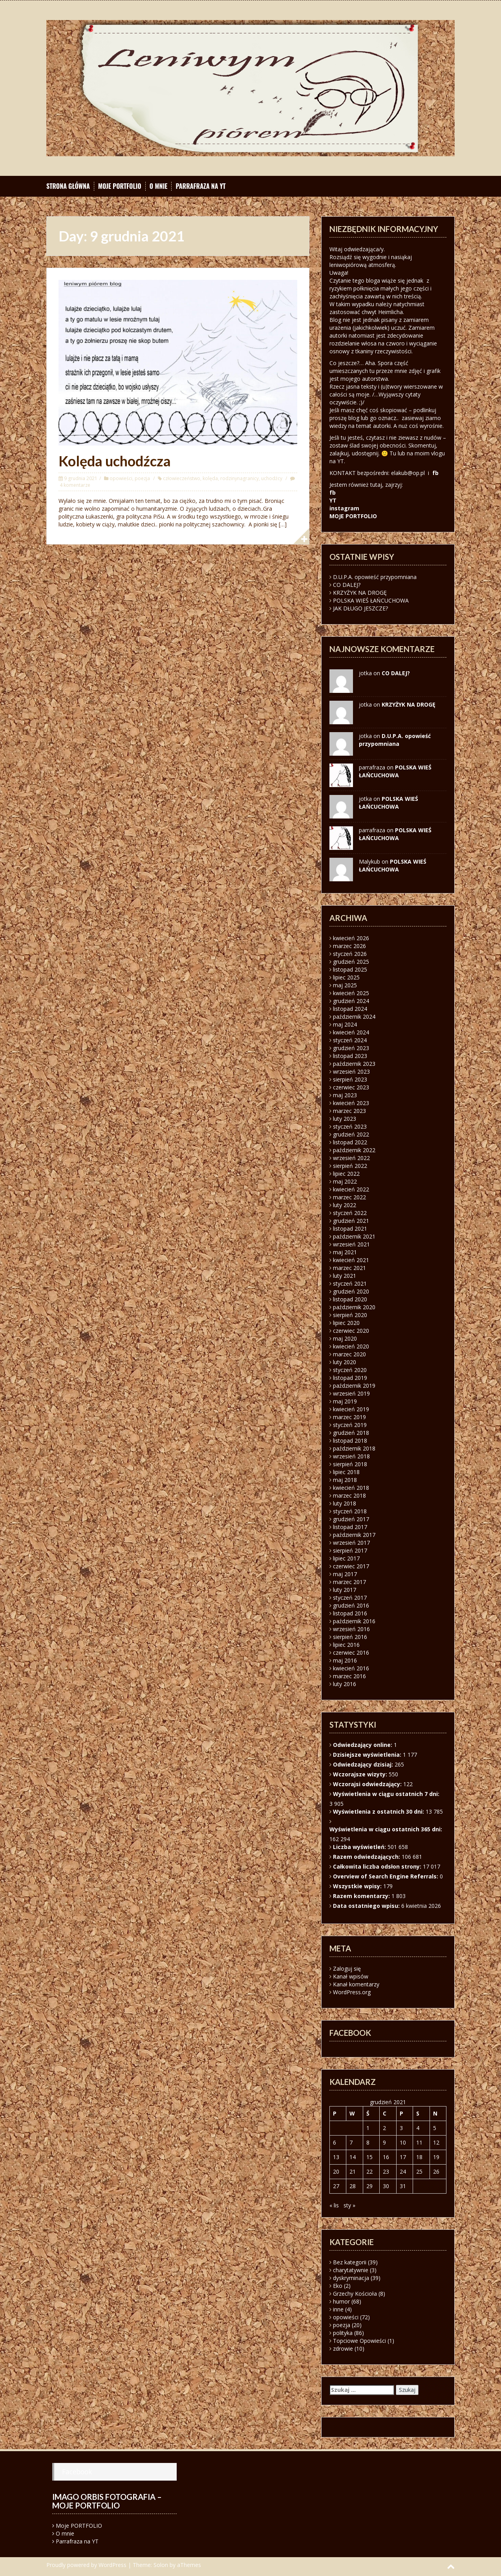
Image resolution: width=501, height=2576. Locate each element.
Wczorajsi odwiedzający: (368, 1784)
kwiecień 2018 (351, 1487)
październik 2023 (354, 1063)
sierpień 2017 (350, 1550)
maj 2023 (345, 1095)
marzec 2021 (349, 1268)
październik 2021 (354, 1236)
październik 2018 (354, 1448)
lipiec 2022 (346, 1173)
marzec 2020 (349, 1354)
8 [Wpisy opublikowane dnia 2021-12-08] (367, 2142)
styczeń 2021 (350, 1283)
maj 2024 (345, 1024)
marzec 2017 (349, 1582)
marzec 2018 (349, 1495)
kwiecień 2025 (351, 993)
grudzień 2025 (351, 961)
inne (338, 2309)
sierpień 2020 (350, 1315)
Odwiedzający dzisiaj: (364, 1764)
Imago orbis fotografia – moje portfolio (107, 2501)
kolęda (210, 478)
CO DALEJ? (346, 584)
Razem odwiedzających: (367, 1856)
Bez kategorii (349, 2262)
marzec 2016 (349, 1676)
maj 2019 (345, 1401)
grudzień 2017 (351, 1519)
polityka (343, 2333)
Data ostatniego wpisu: (367, 1905)
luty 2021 (344, 1275)
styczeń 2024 (350, 1040)
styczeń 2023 (350, 1126)
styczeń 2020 (350, 1370)
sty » (349, 2205)
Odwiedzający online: (363, 1744)
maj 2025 (345, 985)
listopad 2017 (350, 1527)
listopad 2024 (350, 1008)
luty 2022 (344, 1205)
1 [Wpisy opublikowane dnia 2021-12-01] (367, 2128)
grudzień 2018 (351, 1432)
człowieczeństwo (181, 478)
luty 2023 (344, 1118)
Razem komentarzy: (362, 1896)
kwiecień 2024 (351, 1032)
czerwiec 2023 (351, 1087)
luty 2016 (344, 1684)
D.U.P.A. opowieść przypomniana (375, 577)
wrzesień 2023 (351, 1071)
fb (435, 473)
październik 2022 (354, 1150)
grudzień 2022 (351, 1134)
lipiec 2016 (346, 1644)
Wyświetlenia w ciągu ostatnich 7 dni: (387, 1794)
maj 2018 (345, 1479)
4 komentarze (75, 485)
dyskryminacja (351, 2278)
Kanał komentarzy (356, 1984)
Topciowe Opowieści (359, 2340)
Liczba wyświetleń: (360, 1847)
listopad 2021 (350, 1228)
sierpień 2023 (350, 1079)
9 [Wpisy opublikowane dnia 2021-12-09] (384, 2142)
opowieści (121, 478)
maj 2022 (345, 1181)
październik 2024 (354, 1016)
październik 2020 (354, 1307)
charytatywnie (350, 2270)
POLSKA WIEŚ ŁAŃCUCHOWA (371, 600)
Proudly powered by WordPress (86, 2565)
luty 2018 (344, 1503)
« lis (334, 2205)
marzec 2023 (349, 1110)
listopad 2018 (350, 1440)
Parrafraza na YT (200, 186)
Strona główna (68, 186)
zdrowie (343, 2348)
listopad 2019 (350, 1377)
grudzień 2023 (351, 1048)
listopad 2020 (350, 1299)
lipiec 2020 (346, 1322)
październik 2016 (354, 1621)
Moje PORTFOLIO (119, 186)
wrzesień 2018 (351, 1456)
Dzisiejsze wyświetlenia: (368, 1754)
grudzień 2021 (351, 1220)
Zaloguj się (347, 1968)
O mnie (159, 186)
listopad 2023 (350, 1056)
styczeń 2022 (350, 1213)
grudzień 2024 (351, 1001)
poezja (142, 478)
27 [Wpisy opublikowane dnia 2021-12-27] (336, 2186)
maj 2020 (345, 1338)
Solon (161, 2565)
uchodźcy (271, 478)
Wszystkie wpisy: (358, 1886)
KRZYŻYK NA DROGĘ (360, 592)
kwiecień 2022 (351, 1189)
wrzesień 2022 (351, 1158)
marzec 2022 (349, 1197)
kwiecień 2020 (351, 1346)
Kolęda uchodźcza (115, 461)
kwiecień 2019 (351, 1409)
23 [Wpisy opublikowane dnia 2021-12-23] (386, 2171)
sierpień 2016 (350, 1637)
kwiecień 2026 (351, 938)
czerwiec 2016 (351, 1652)
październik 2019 (354, 1385)
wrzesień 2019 (351, 1393)
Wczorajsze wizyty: (361, 1774)
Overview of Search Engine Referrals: (386, 1876)
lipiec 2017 (346, 1558)
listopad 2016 (350, 1613)
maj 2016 (345, 1660)
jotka (365, 798)
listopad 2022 (350, 1142)
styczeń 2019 (350, 1425)
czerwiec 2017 (351, 1566)
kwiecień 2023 (351, 1103)
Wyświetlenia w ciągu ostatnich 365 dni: (386, 1829)
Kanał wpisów (350, 1976)
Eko (337, 2285)
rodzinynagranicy (239, 478)
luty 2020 (344, 1362)
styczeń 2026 (350, 953)
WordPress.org (352, 1992)
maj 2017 (345, 1574)
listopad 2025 (350, 969)
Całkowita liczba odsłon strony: (378, 1866)
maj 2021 (345, 1252)
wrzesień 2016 (351, 1629)
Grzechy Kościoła (355, 2293)
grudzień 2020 (351, 1291)
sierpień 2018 (350, 1464)
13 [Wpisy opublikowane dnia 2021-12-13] (336, 2157)
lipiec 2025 (346, 977)
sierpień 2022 (350, 1165)
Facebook (77, 2471)
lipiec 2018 (346, 1472)
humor (341, 2301)
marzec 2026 (349, 946)
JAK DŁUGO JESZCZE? (360, 608)
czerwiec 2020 (351, 1330)
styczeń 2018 (350, 1511)
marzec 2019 (349, 1417)
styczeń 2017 (350, 1597)
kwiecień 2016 (351, 1668)
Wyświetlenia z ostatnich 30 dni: (379, 1811)
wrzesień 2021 (351, 1244)
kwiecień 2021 (351, 1260)
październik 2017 (354, 1534)
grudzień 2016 (351, 1605)
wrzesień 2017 (351, 1542)
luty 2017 (344, 1589)
